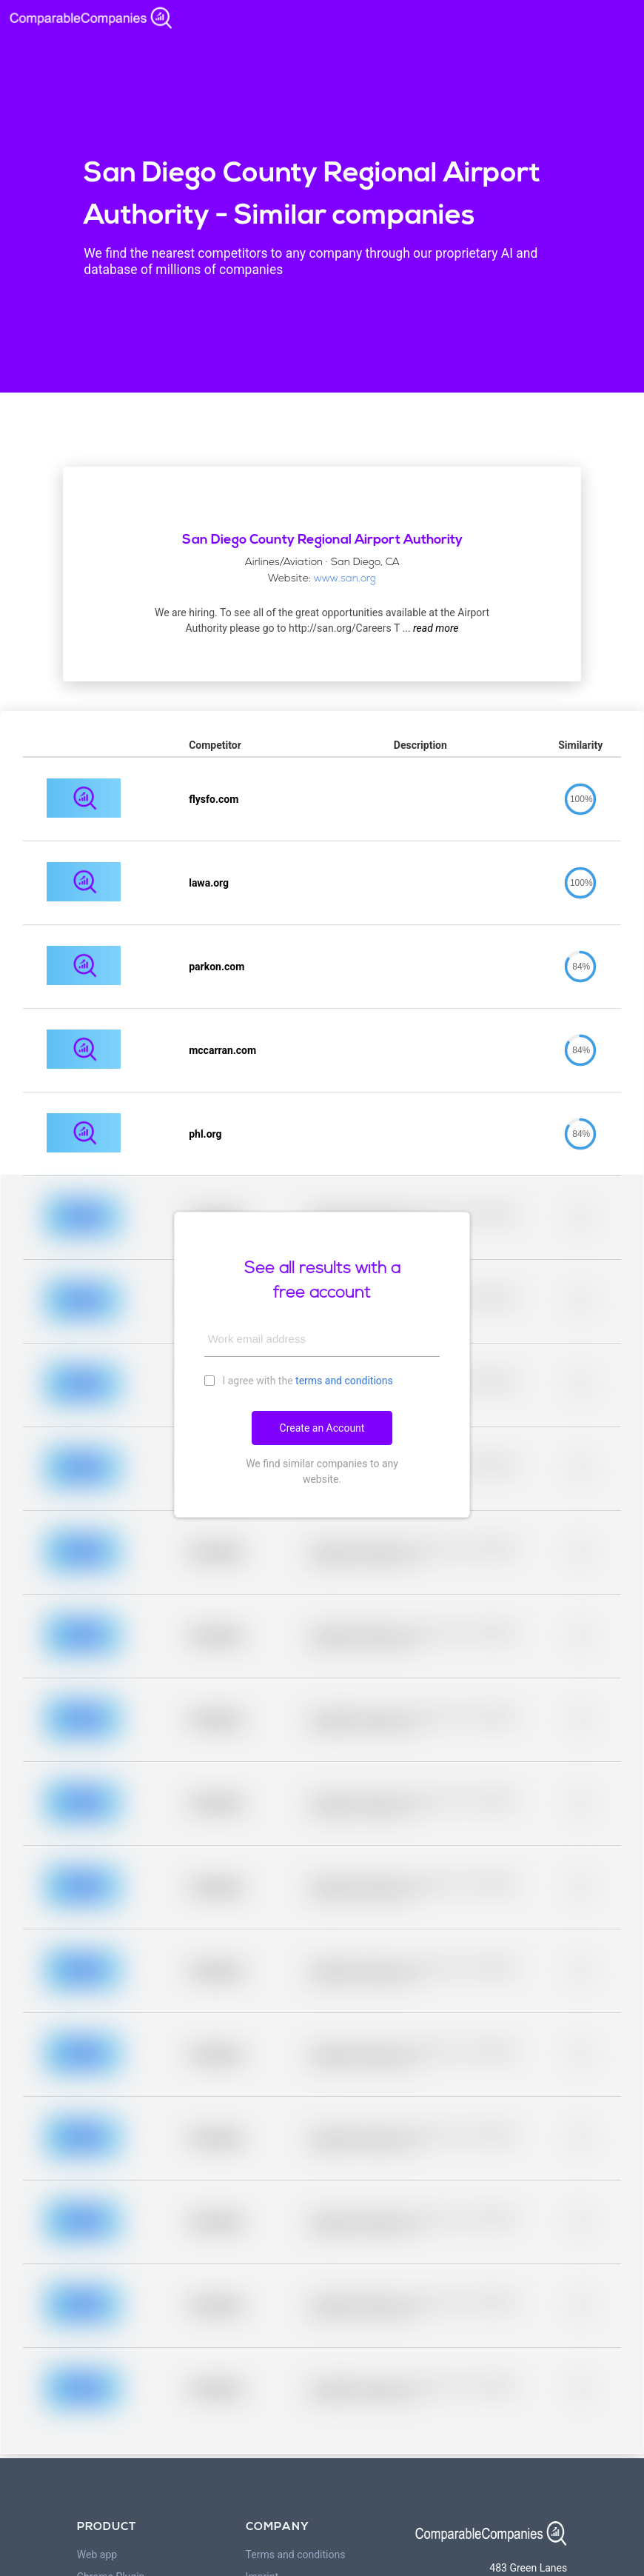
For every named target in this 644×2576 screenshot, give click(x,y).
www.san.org (345, 578)
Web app (97, 2554)
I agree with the (298, 1380)
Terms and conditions (296, 2554)
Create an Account (322, 1428)
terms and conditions (344, 1381)
